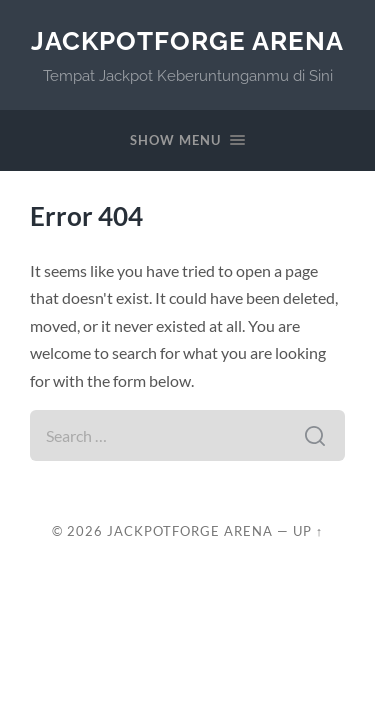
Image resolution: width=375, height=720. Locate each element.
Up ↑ (308, 531)
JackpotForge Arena (187, 40)
